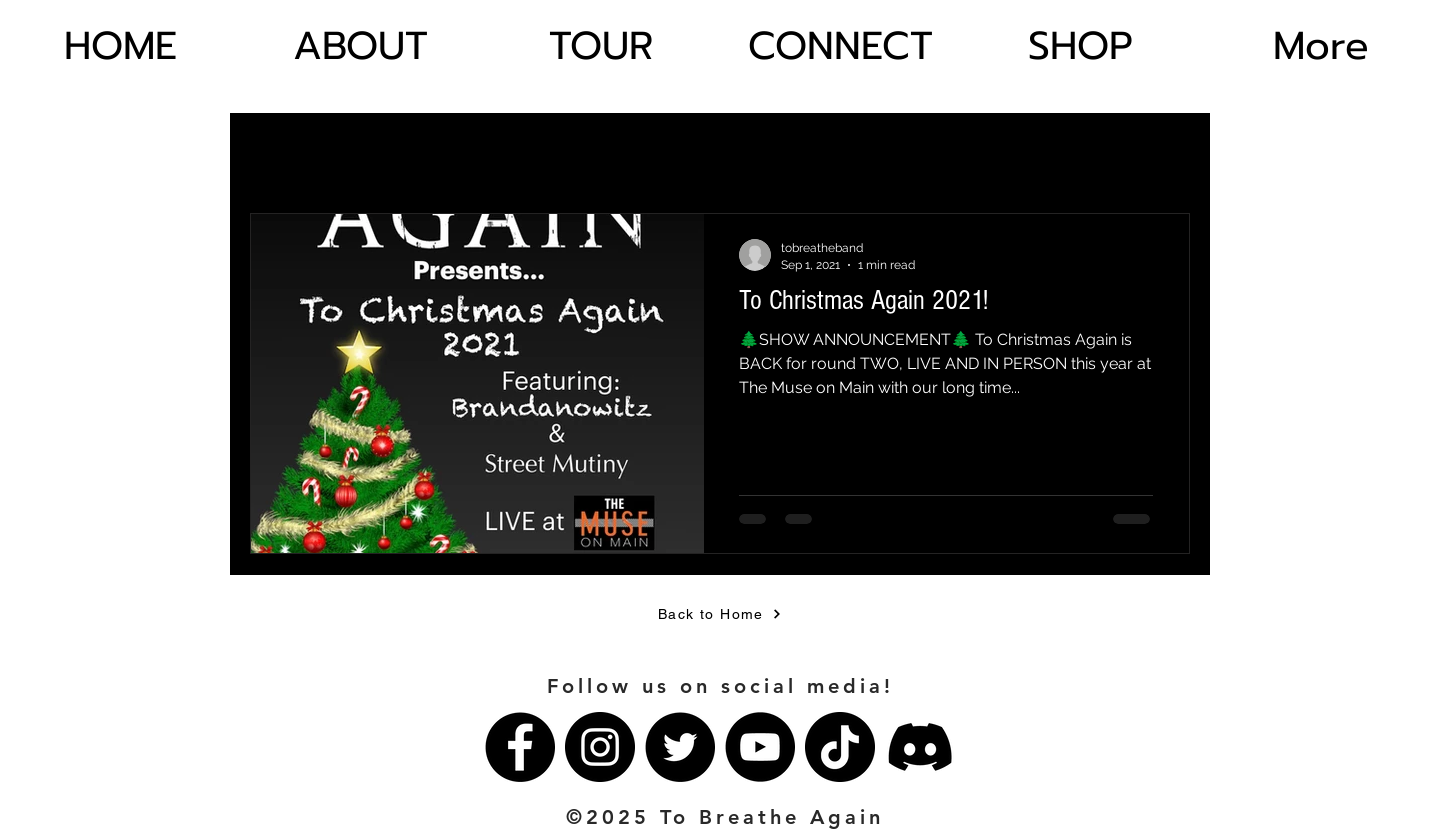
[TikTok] (840, 747)
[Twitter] (680, 747)
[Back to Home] (720, 614)
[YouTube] (760, 747)
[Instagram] (600, 747)
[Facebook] (520, 747)
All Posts (276, 152)
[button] (1164, 155)
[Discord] (920, 747)
